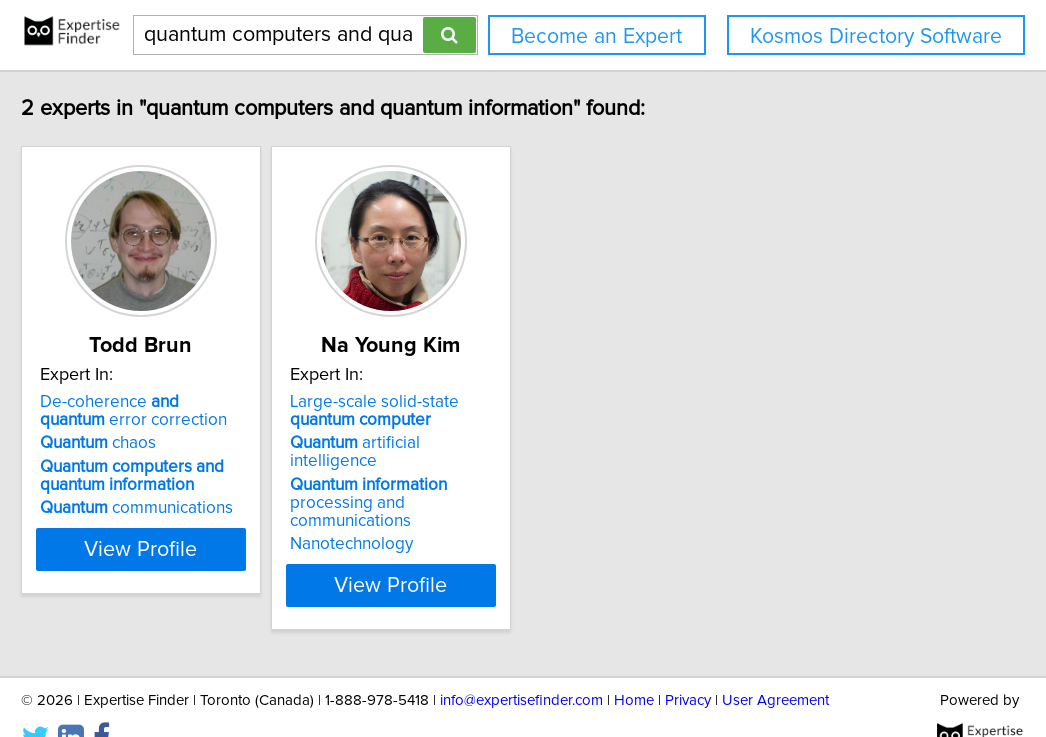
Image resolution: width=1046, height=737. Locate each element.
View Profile (218, 549)
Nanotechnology (453, 508)
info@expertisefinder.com (521, 664)
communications (188, 508)
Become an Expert (596, 36)
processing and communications (514, 476)
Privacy (688, 664)
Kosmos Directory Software (876, 36)
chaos (150, 443)
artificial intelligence (502, 443)
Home (634, 664)
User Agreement (775, 664)
